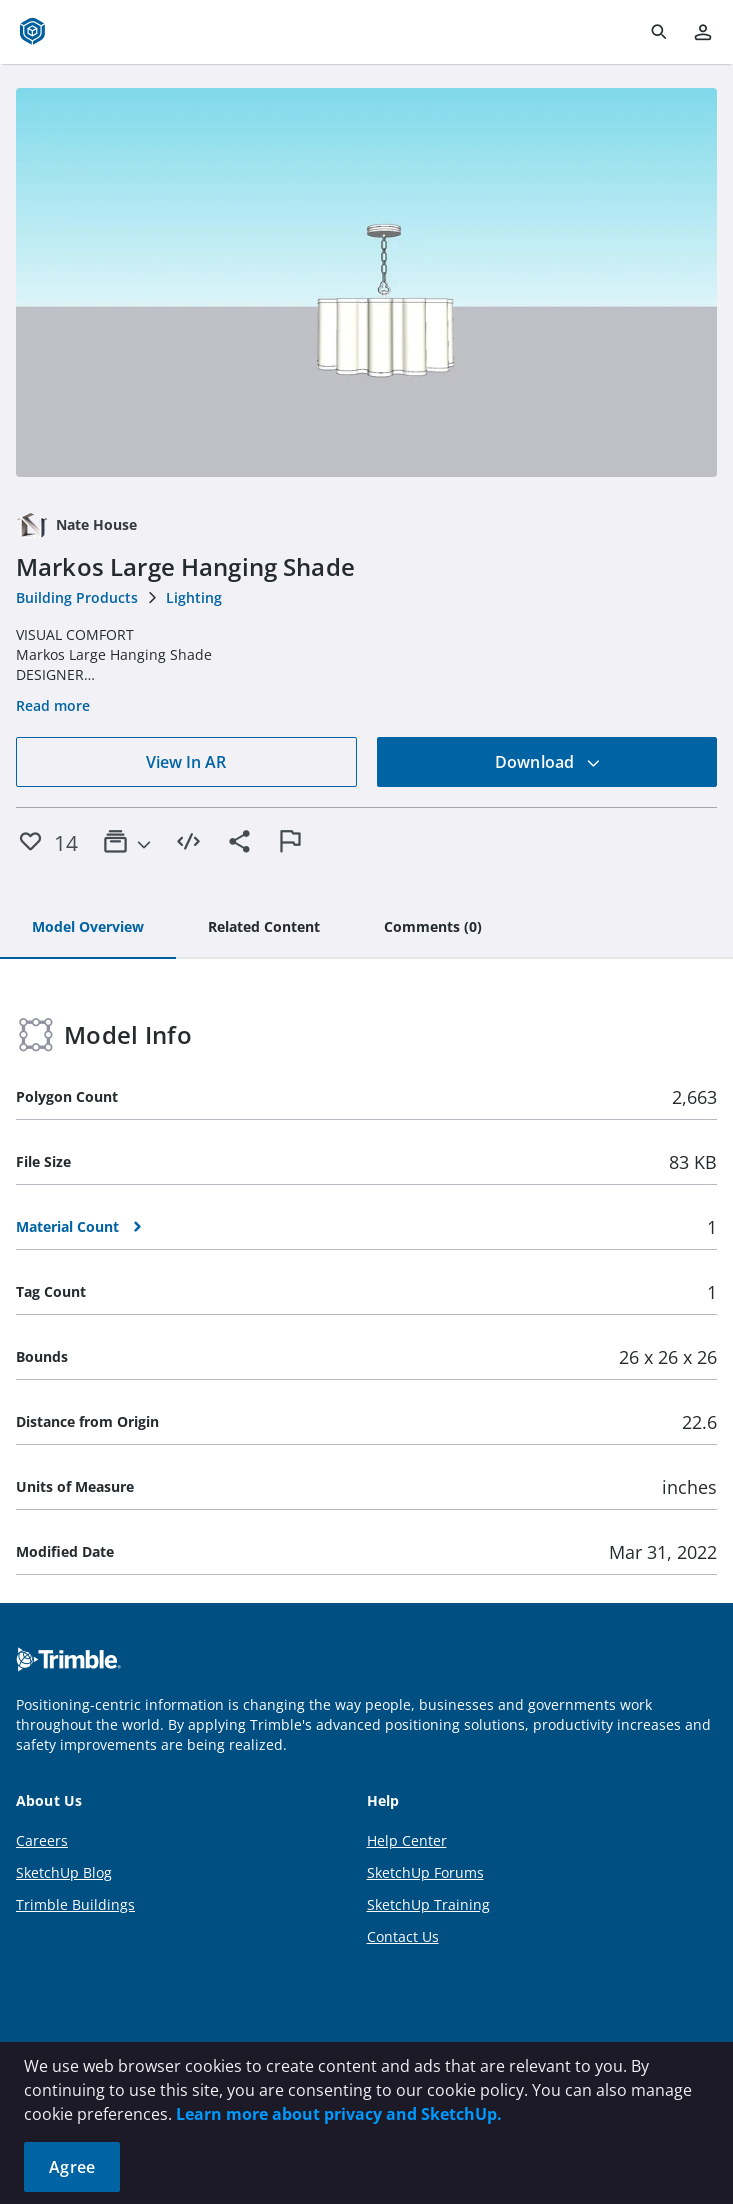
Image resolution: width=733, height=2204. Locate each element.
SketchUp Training (428, 1904)
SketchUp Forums (425, 1872)
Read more (53, 705)
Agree (72, 2167)
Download (548, 762)
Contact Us (403, 1936)
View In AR (186, 762)
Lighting (194, 597)
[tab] (88, 928)
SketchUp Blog (64, 1872)
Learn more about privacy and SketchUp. (339, 2114)
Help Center (407, 1840)
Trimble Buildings (75, 1904)
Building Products (77, 597)
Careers (42, 1840)
